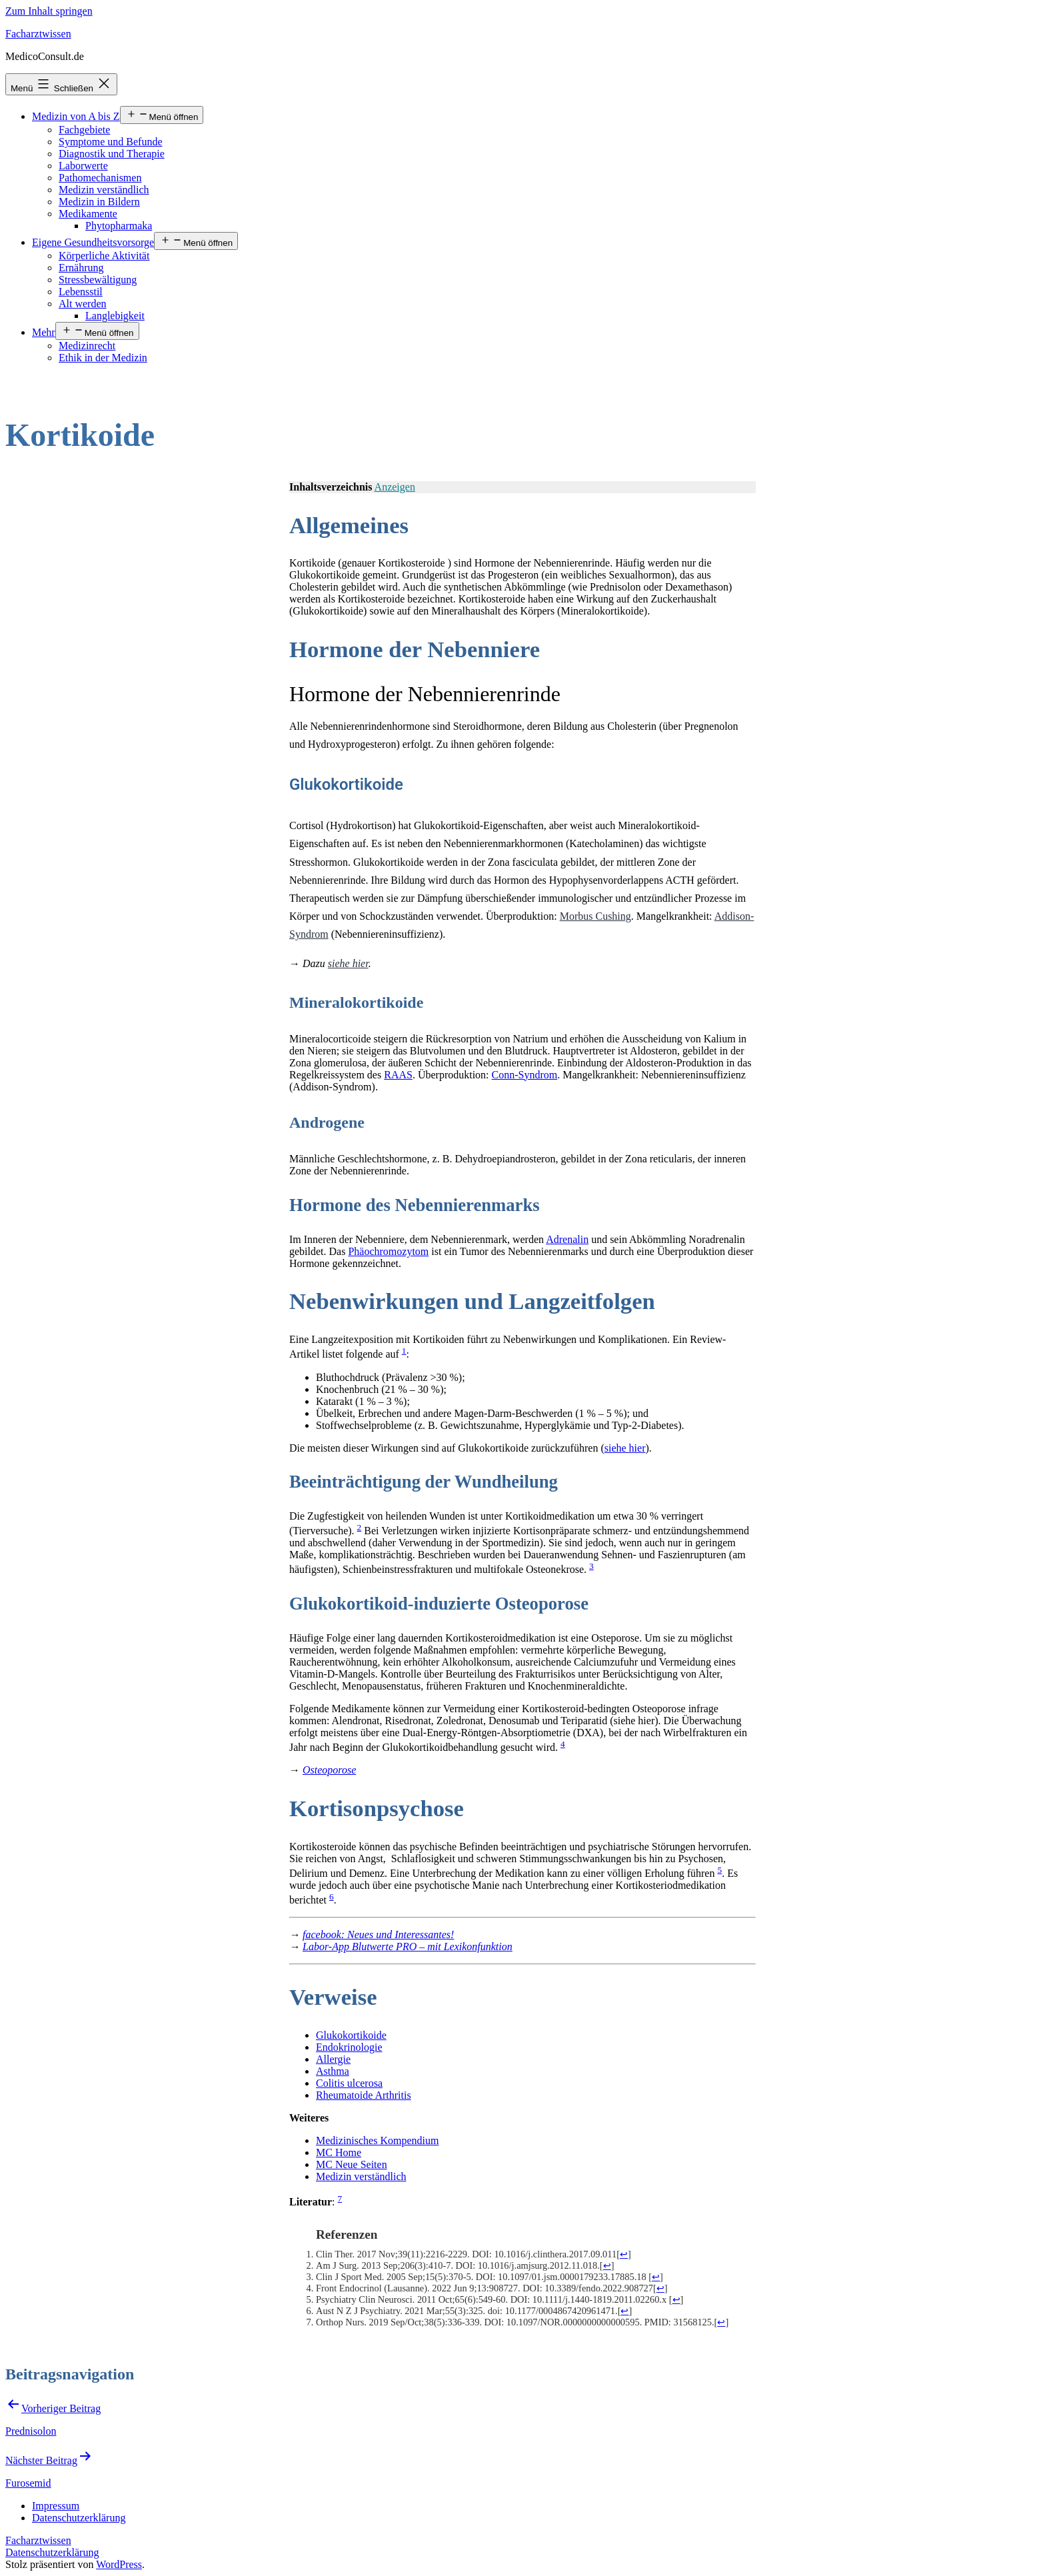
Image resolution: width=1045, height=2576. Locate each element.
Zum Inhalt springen (49, 11)
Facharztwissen (38, 33)
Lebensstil (81, 291)
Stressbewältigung (98, 279)
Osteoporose (329, 1770)
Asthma (332, 2071)
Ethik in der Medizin (103, 357)
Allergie (333, 2059)
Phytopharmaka (118, 225)
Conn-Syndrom (525, 1074)
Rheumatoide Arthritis (363, 2095)
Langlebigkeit (115, 315)
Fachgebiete (84, 129)
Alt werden (83, 303)
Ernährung (81, 267)
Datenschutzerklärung (52, 2552)
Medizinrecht (87, 345)
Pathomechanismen (100, 177)
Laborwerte (83, 165)
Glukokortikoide (351, 2035)
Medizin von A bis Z (76, 116)
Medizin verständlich (104, 189)
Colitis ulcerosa (349, 2083)
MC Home (338, 2152)
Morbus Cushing (595, 916)
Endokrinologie (349, 2047)
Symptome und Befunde (111, 141)
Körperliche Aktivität (104, 255)
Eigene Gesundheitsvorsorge (93, 242)
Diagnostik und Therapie (112, 153)
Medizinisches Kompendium (377, 2140)
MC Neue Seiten (351, 2164)
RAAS (398, 1074)
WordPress (119, 2564)
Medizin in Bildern (99, 201)
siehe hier (348, 963)
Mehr (43, 332)
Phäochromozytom (388, 1251)
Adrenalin (567, 1239)
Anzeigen (395, 487)
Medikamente (88, 213)
